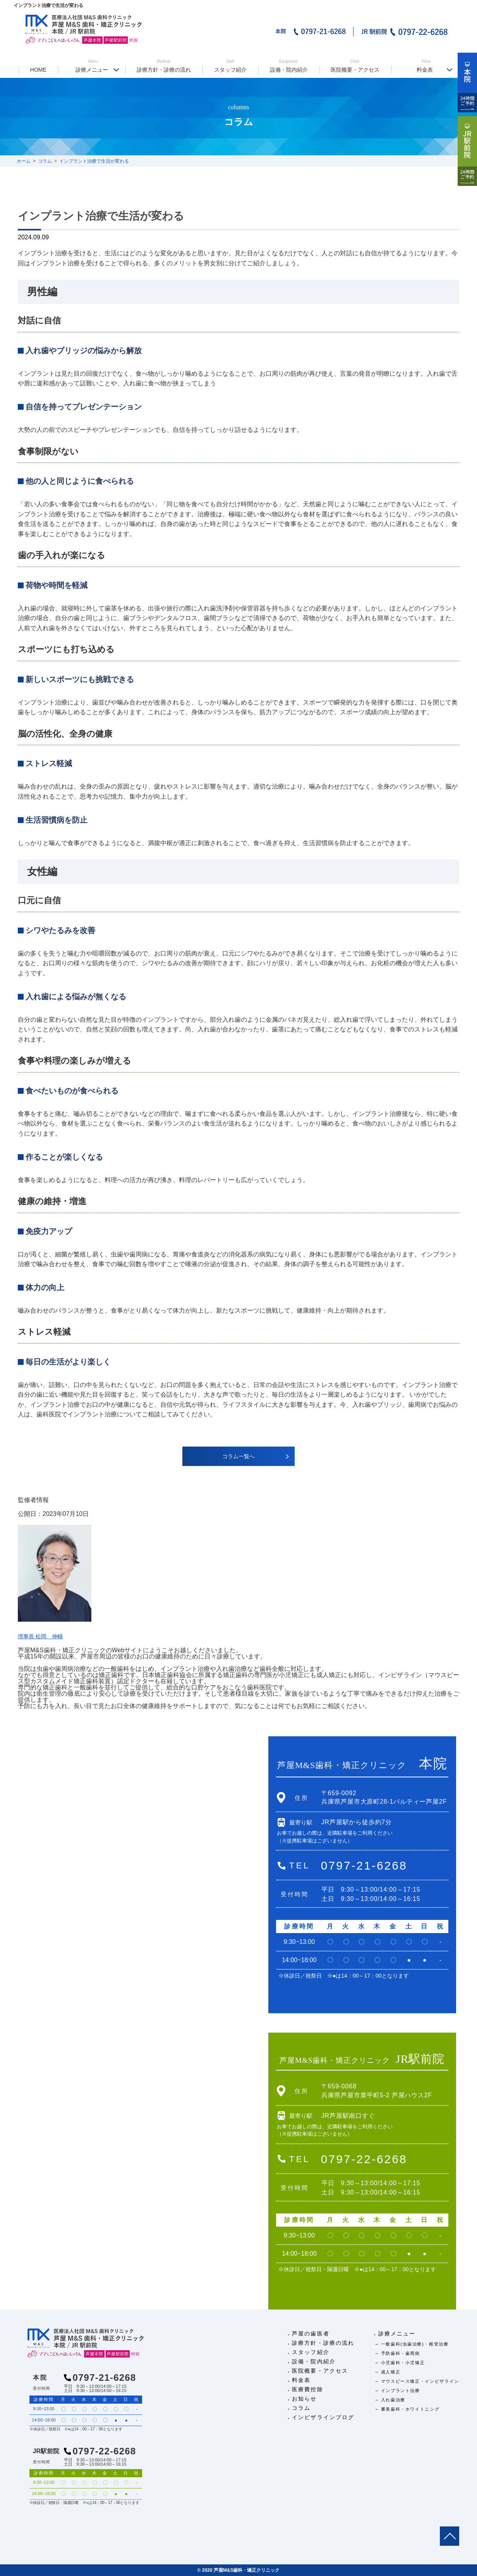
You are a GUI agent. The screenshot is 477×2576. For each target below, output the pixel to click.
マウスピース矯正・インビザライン (420, 2381)
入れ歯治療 (393, 2399)
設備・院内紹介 (288, 66)
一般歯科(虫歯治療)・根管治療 (415, 2344)
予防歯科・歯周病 (400, 2353)
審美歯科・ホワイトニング (410, 2409)
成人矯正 (391, 2372)
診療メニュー (93, 66)
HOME (38, 70)
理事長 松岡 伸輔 (43, 1636)
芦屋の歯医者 (310, 2333)
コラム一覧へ (238, 1456)
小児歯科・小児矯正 (403, 2362)
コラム (301, 2408)
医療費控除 (307, 2389)
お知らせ (304, 2399)
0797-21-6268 (364, 1865)
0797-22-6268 (364, 2159)
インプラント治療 (400, 2390)
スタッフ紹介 (230, 66)
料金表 (426, 66)
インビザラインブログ (323, 2417)
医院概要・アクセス (355, 66)
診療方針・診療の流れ (163, 66)
